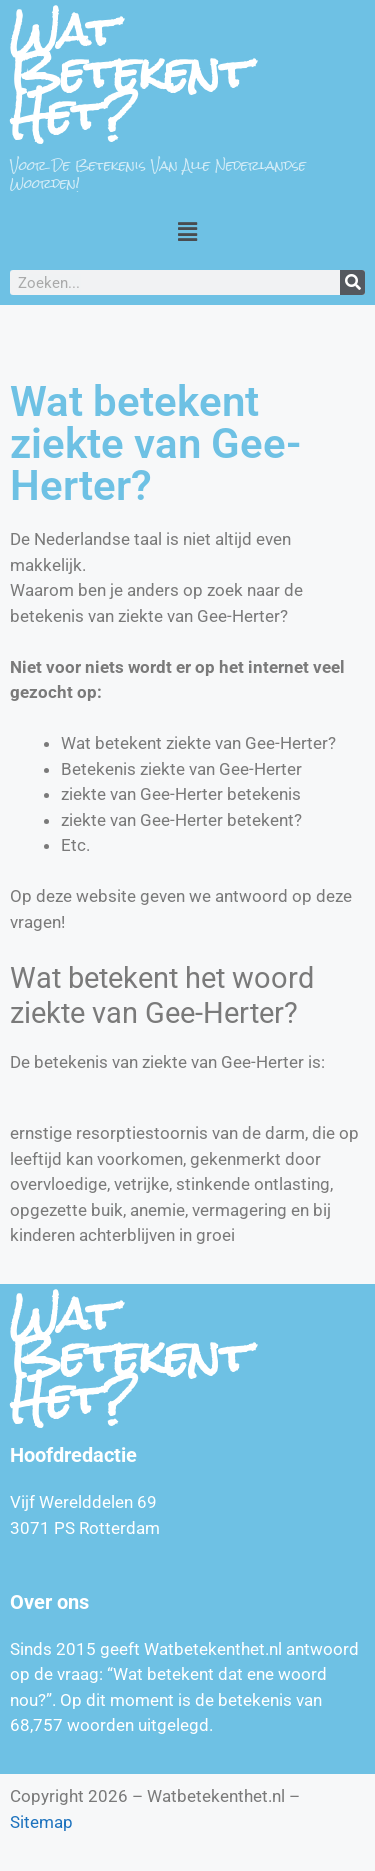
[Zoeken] (352, 282)
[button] (187, 231)
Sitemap (41, 1822)
